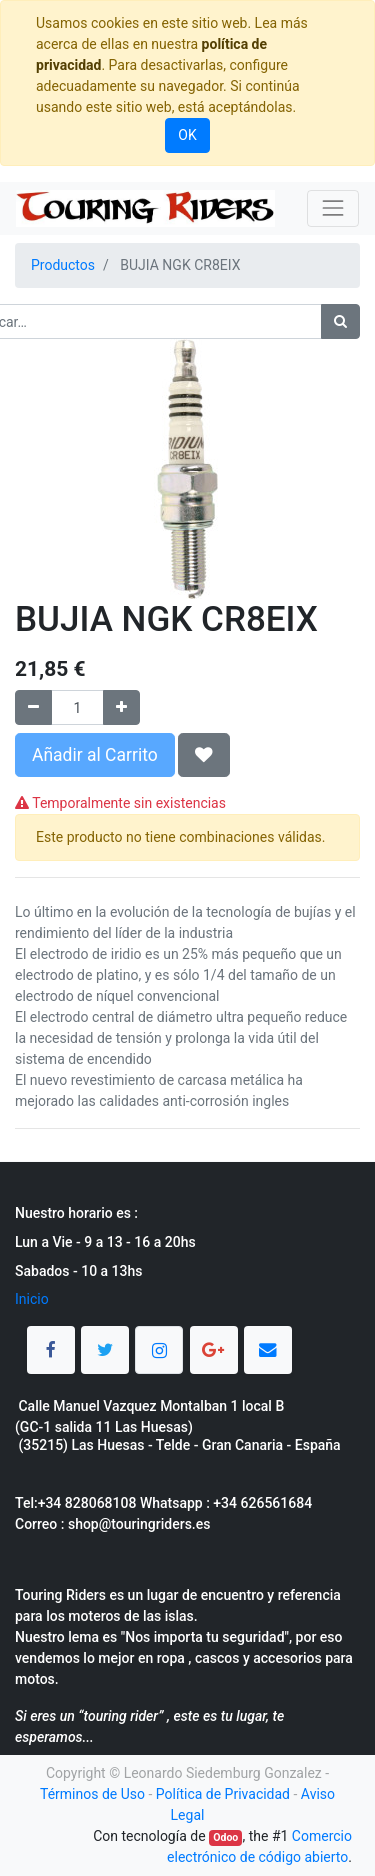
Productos (63, 265)
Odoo (225, 1837)
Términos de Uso (92, 1794)
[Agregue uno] (121, 707)
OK (187, 135)
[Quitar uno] (33, 707)
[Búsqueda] (340, 321)
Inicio (32, 1299)
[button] (204, 755)
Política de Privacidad (223, 1794)
